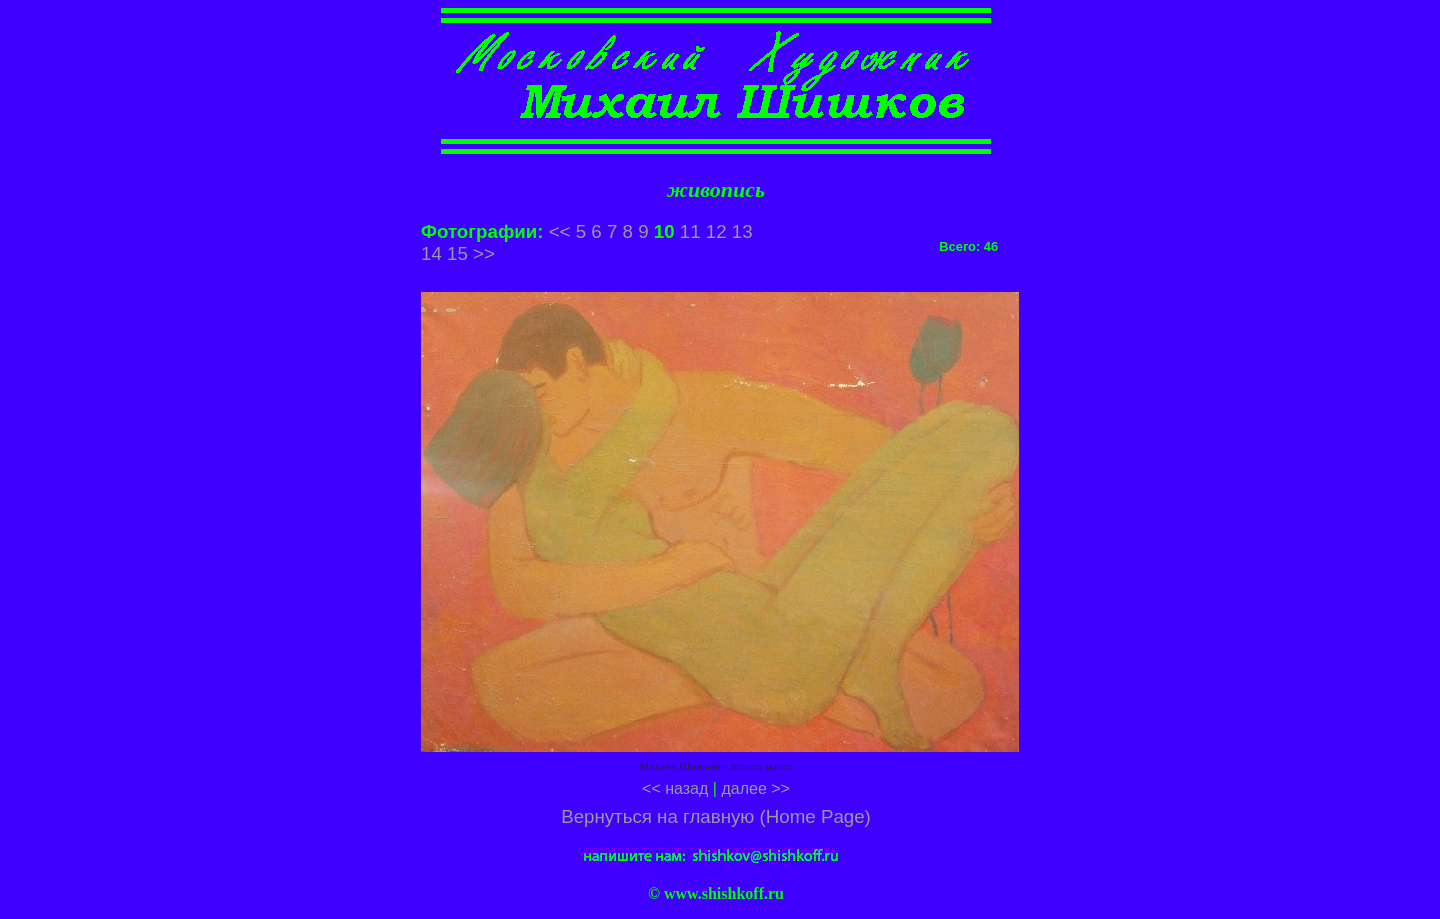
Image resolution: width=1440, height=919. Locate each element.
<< (560, 231)
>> (484, 253)
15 (457, 253)
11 (690, 231)
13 (742, 231)
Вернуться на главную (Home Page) (716, 816)
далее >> (755, 788)
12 (716, 231)
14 (431, 253)
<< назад (675, 788)
